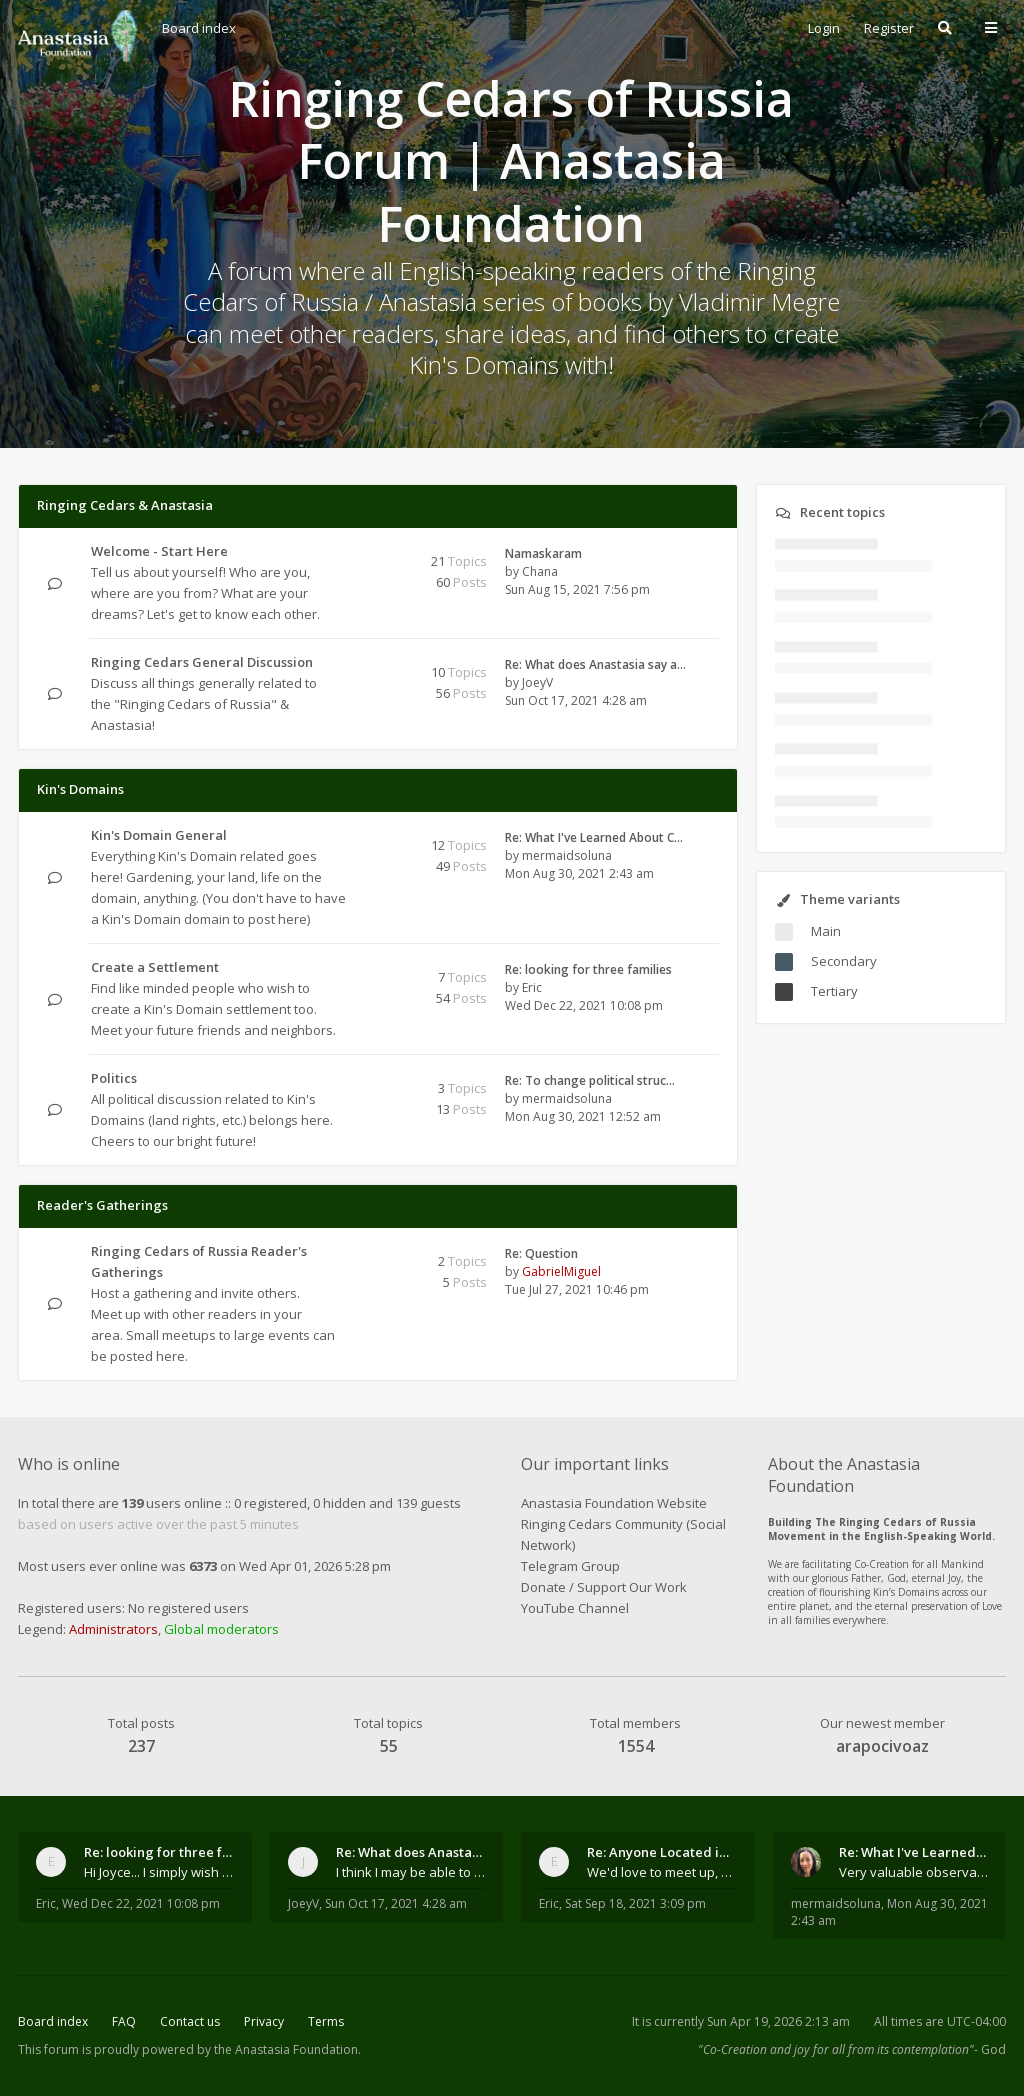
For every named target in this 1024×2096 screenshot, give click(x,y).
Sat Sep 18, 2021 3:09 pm (635, 1903)
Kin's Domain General (159, 835)
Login (824, 28)
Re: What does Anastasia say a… (595, 664)
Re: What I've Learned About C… (594, 837)
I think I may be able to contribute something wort (411, 1872)
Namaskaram (543, 553)
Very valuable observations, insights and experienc (914, 1872)
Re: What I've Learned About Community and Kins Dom (914, 1852)
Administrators (113, 1629)
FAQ (124, 2021)
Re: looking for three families (588, 969)
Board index (53, 2021)
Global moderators (221, 1629)
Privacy (264, 2021)
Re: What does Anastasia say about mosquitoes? (411, 1852)
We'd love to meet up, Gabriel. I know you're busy (662, 1872)
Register (889, 28)
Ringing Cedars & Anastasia (125, 505)
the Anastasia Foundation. (287, 2049)
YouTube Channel (575, 1608)
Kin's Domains (80, 789)
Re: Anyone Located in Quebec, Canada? (662, 1852)
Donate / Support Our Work (604, 1587)
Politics (114, 1078)
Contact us (190, 2021)
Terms (326, 2021)
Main (826, 931)
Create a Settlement (155, 967)
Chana (540, 571)
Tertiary (834, 991)
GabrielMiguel (561, 1271)
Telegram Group (570, 1566)
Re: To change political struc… (590, 1080)
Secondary (844, 961)
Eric (532, 987)
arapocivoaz (882, 1746)
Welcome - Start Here (159, 551)
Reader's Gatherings (102, 1205)
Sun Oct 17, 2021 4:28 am (396, 1903)
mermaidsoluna (567, 855)
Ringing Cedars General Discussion (202, 662)
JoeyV (537, 682)
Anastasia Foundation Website (614, 1503)
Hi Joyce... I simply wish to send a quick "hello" (159, 1872)
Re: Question (541, 1253)
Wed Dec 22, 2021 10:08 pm (141, 1903)
